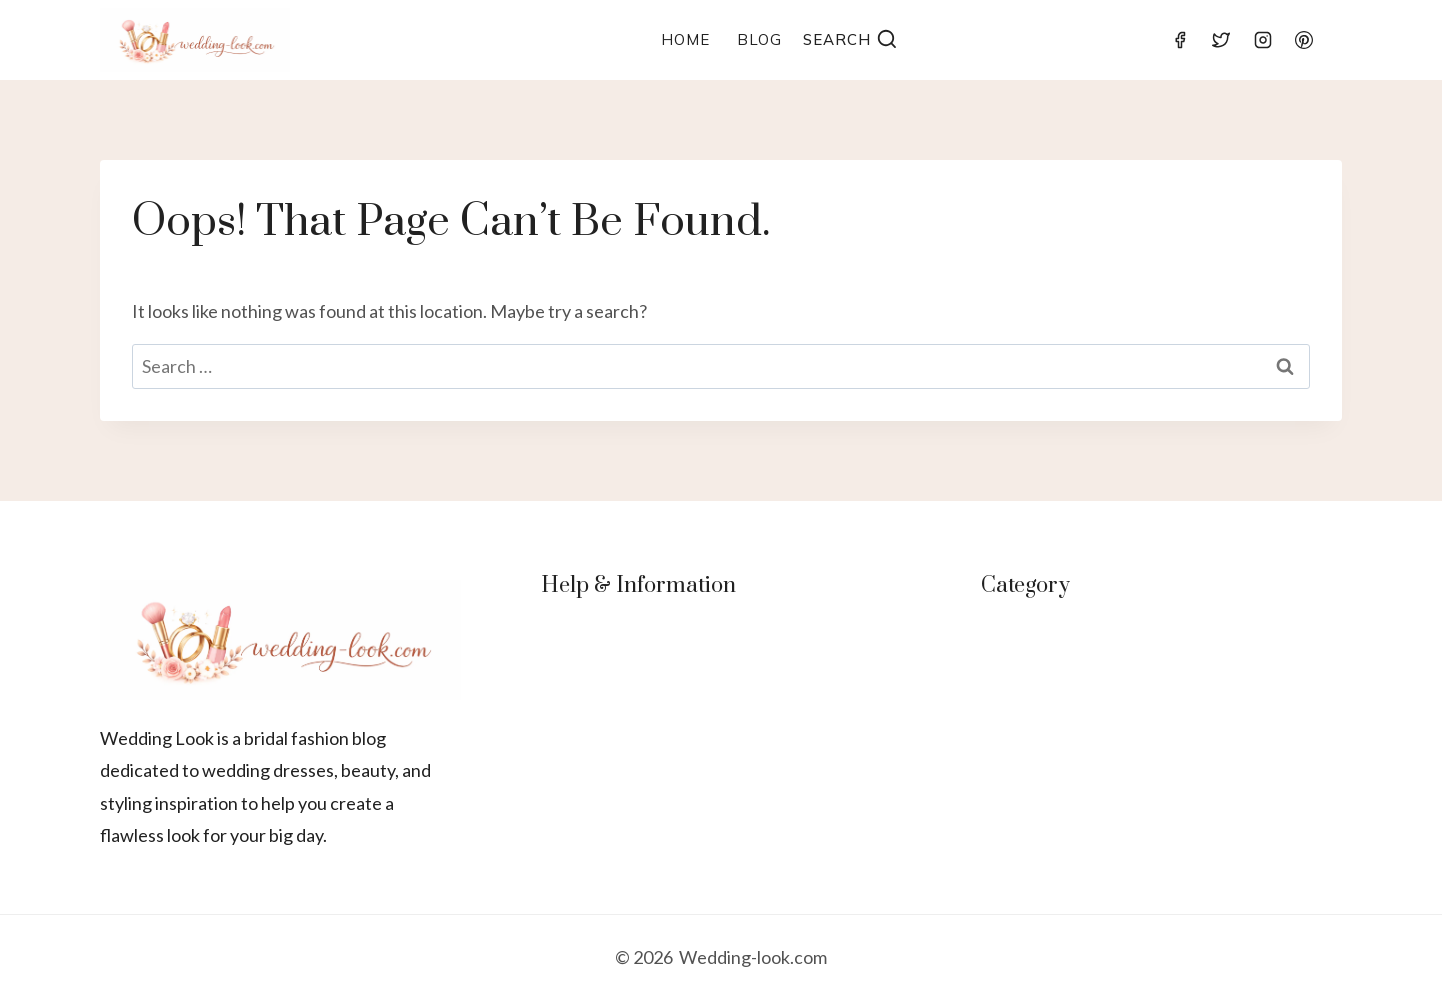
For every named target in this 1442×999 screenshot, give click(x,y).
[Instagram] (1263, 40)
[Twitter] (1221, 40)
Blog (759, 39)
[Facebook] (1180, 40)
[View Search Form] (850, 40)
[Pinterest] (1304, 40)
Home (685, 39)
